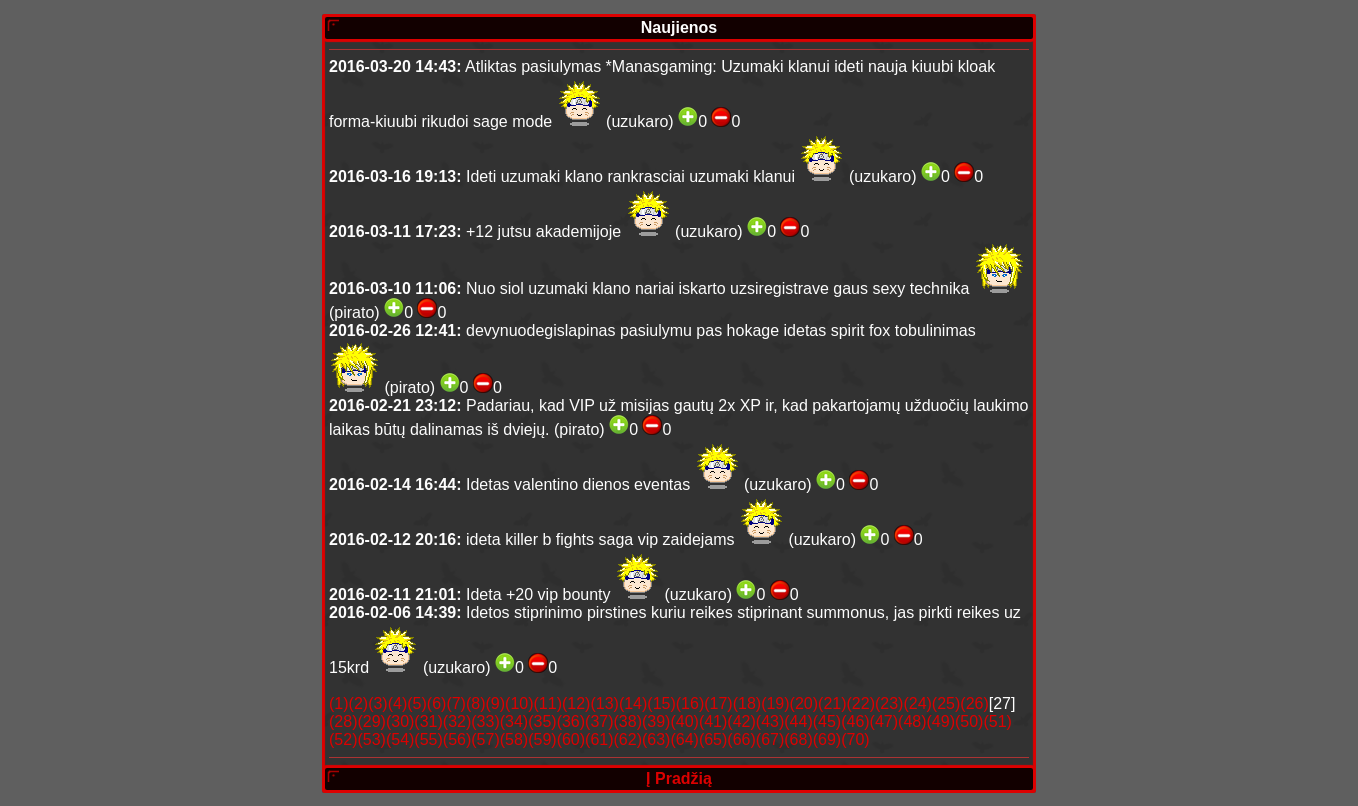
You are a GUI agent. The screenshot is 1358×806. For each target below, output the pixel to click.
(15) (661, 703)
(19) (775, 703)
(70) (855, 739)
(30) (400, 721)
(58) (514, 739)
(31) (428, 721)
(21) (832, 703)
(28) (343, 721)
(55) (428, 739)
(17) (718, 703)
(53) (371, 739)
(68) (798, 739)
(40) (684, 721)
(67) (770, 739)
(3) (378, 703)
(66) (741, 739)
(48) (912, 721)
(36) (571, 721)
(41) (713, 721)
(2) (359, 703)
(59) (542, 739)
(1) (339, 703)
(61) (599, 739)
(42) (741, 721)
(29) (371, 721)
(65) (713, 739)
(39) (656, 721)
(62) (628, 739)
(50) (969, 721)
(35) (542, 721)
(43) (770, 721)
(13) (604, 703)
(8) (476, 703)
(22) (861, 703)
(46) (855, 721)
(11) (548, 703)
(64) (684, 739)
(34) (514, 721)
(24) (917, 703)
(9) (496, 703)
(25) (946, 703)
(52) (343, 739)
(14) (633, 703)
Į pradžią (679, 778)
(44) (798, 721)
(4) (398, 703)
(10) (519, 703)
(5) (417, 703)
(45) (827, 721)
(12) (576, 703)
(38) (628, 721)
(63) (656, 739)
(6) (437, 703)
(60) (571, 739)
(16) (690, 703)
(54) (400, 739)
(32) (457, 721)
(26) (974, 703)
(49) (941, 721)
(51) (997, 721)
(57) (485, 739)
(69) (827, 739)
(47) (884, 721)
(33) (485, 721)
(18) (747, 703)
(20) (804, 703)
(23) (889, 703)
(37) (599, 721)
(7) (456, 703)
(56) (457, 739)
